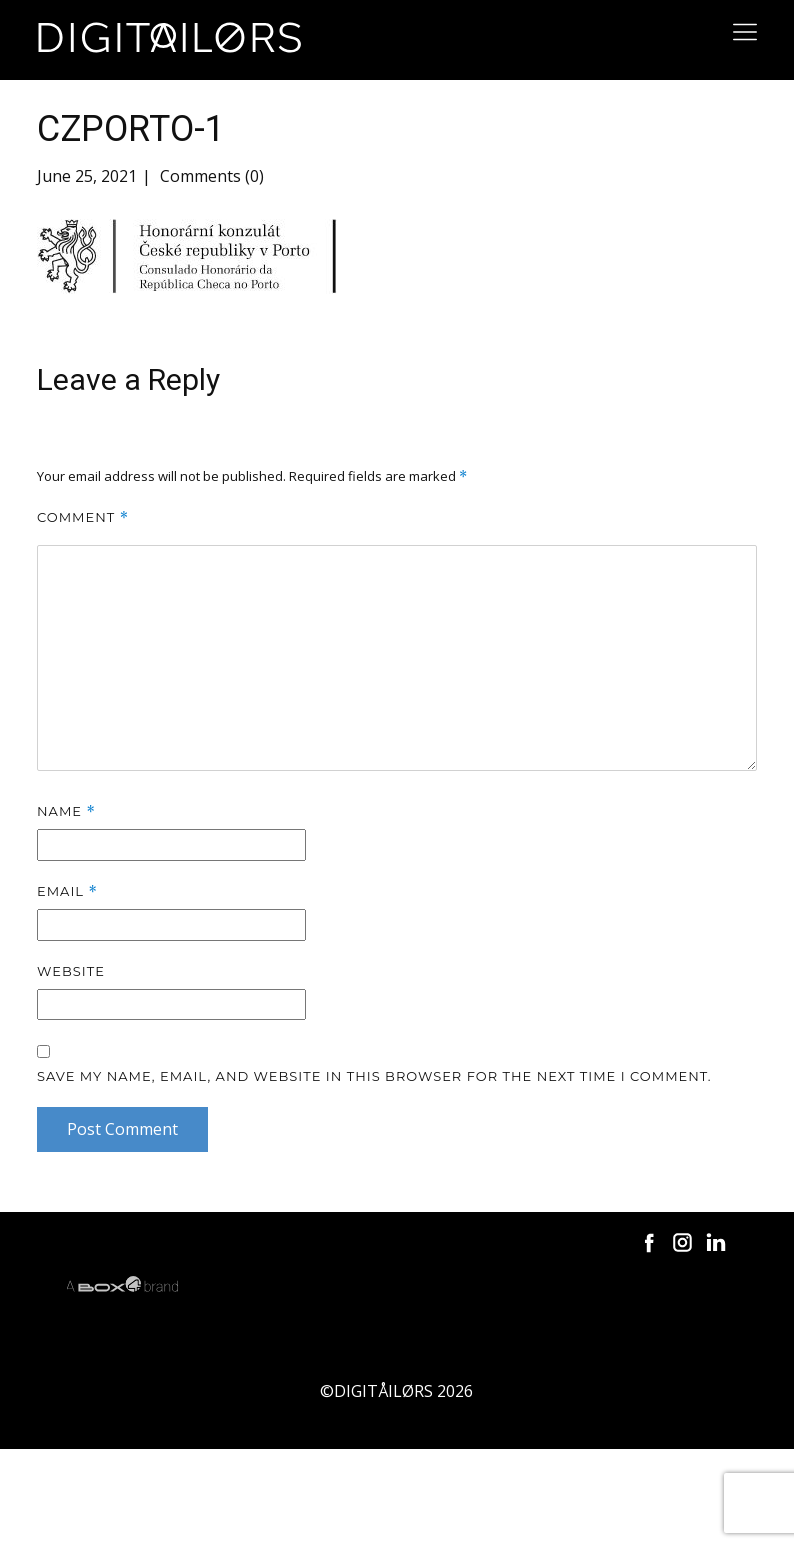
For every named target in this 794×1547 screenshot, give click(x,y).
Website (71, 971)
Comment (83, 517)
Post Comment (122, 1129)
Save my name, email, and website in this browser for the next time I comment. (374, 1076)
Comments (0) (210, 176)
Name (66, 811)
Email (67, 891)
